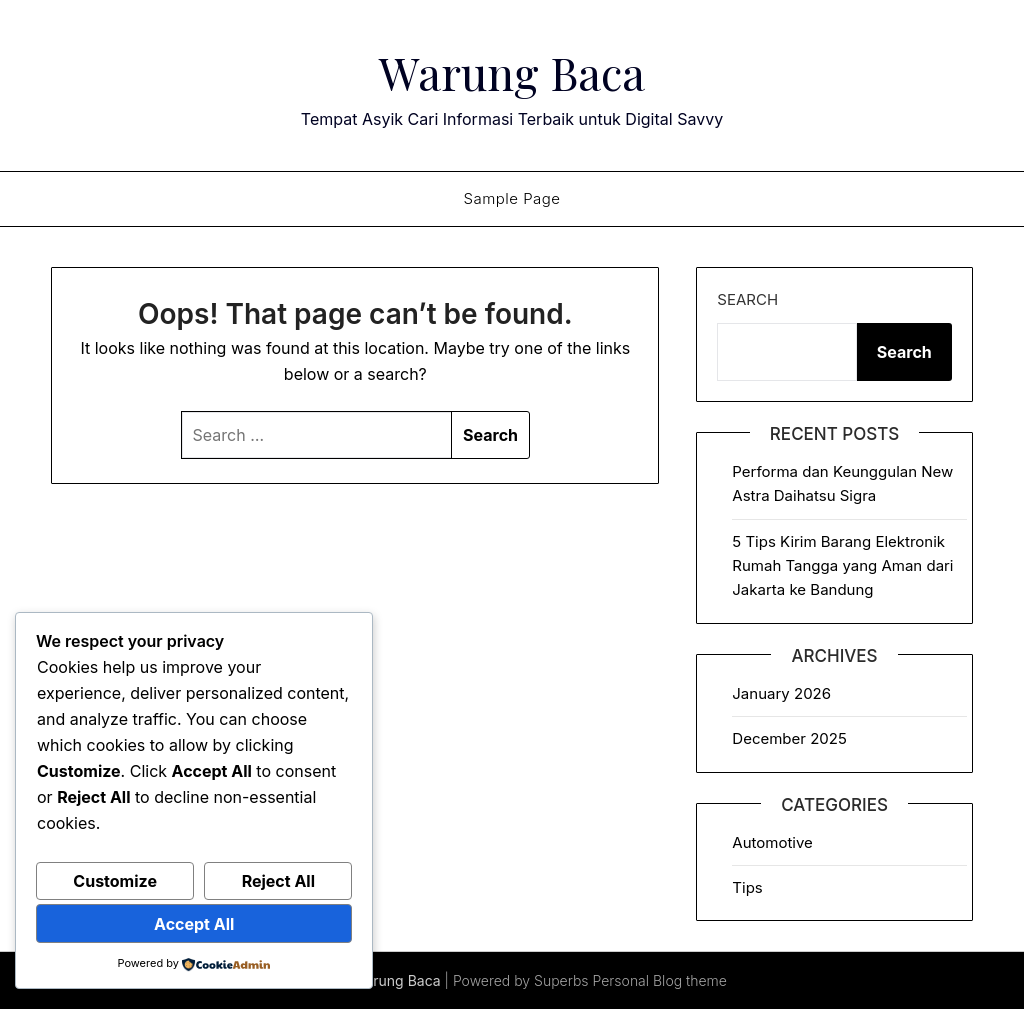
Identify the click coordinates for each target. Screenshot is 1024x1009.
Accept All (194, 924)
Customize (115, 881)
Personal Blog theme (660, 980)
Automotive (772, 842)
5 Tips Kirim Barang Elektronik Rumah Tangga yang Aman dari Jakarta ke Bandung (842, 566)
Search (747, 299)
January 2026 (781, 693)
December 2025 (789, 738)
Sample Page (511, 198)
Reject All (278, 881)
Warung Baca (512, 71)
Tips (747, 887)
